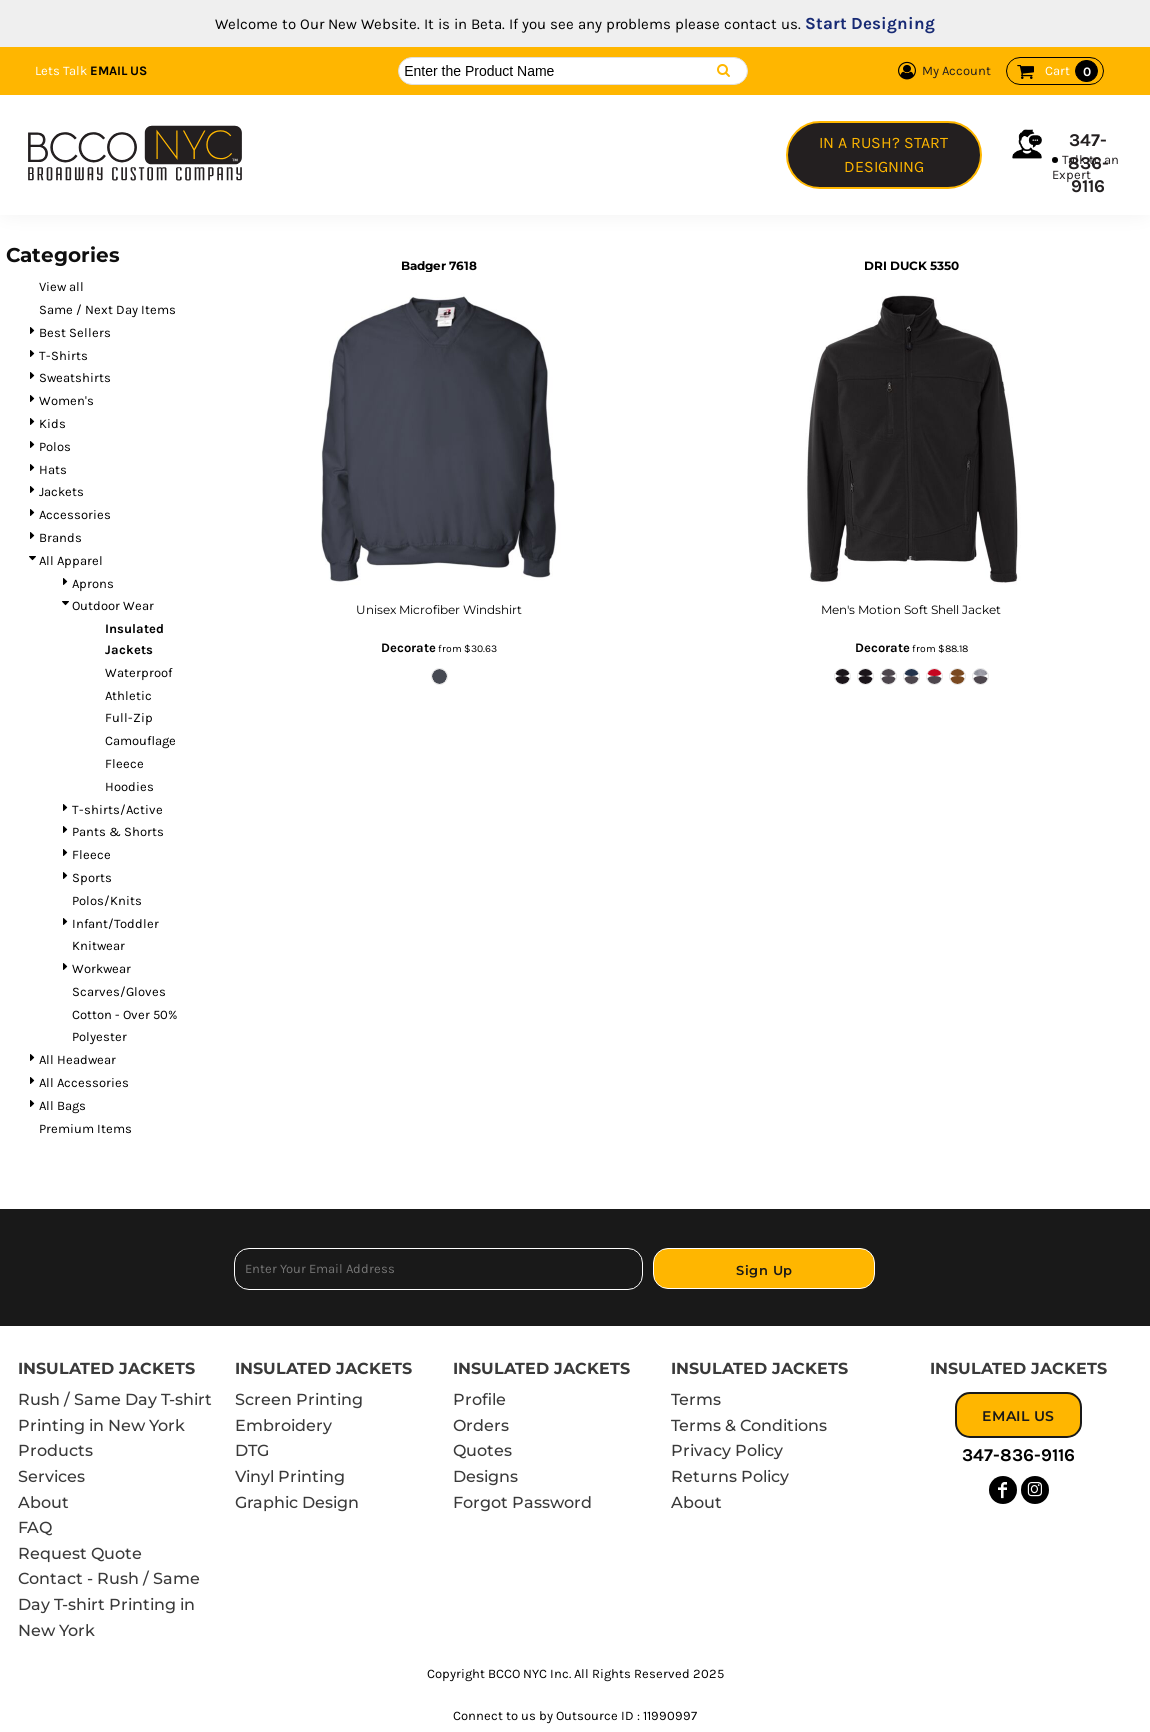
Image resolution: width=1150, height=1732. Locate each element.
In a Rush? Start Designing (883, 154)
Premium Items (85, 1128)
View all (61, 286)
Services (51, 1476)
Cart (1071, 71)
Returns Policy (730, 1476)
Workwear (101, 968)
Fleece (124, 763)
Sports (92, 877)
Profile (479, 1399)
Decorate (408, 647)
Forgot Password (522, 1502)
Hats (53, 469)
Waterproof (138, 672)
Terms (696, 1399)
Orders (481, 1425)
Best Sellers (75, 332)
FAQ (35, 1527)
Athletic (128, 695)
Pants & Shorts (118, 831)
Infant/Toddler (115, 923)
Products (55, 1450)
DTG (252, 1450)
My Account (941, 71)
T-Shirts (63, 355)
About (43, 1502)
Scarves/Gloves (119, 991)
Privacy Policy (727, 1450)
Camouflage (140, 740)
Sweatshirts (75, 377)
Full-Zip (129, 717)
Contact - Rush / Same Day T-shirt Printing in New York (109, 1604)
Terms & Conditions (749, 1425)
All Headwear (77, 1059)
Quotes (482, 1450)
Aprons (93, 583)
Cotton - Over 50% (124, 1014)
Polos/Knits (107, 900)
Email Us (118, 70)
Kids (52, 423)
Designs (485, 1476)
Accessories (75, 514)
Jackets (61, 491)
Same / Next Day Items (107, 309)
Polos (55, 446)
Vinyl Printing (290, 1476)
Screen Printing (299, 1399)
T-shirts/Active (117, 809)
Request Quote (80, 1553)
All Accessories (84, 1082)
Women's (66, 400)
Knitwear (98, 945)
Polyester (99, 1036)
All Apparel (71, 560)
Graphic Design (297, 1502)
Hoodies (129, 786)
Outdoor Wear (113, 605)
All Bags (62, 1105)
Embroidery (283, 1425)
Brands (60, 537)
